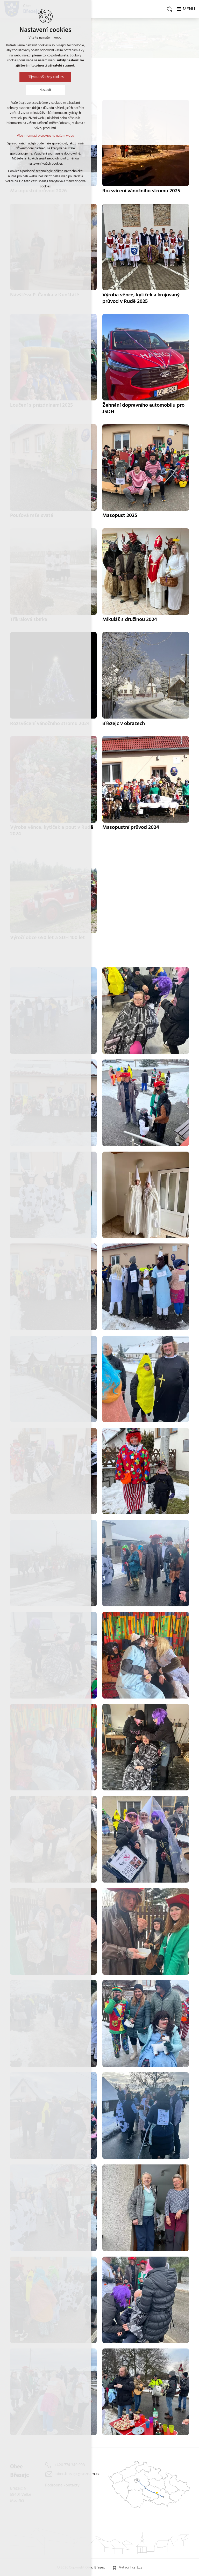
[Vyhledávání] (169, 9)
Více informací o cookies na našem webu (45, 136)
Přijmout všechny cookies (45, 77)
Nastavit (45, 90)
